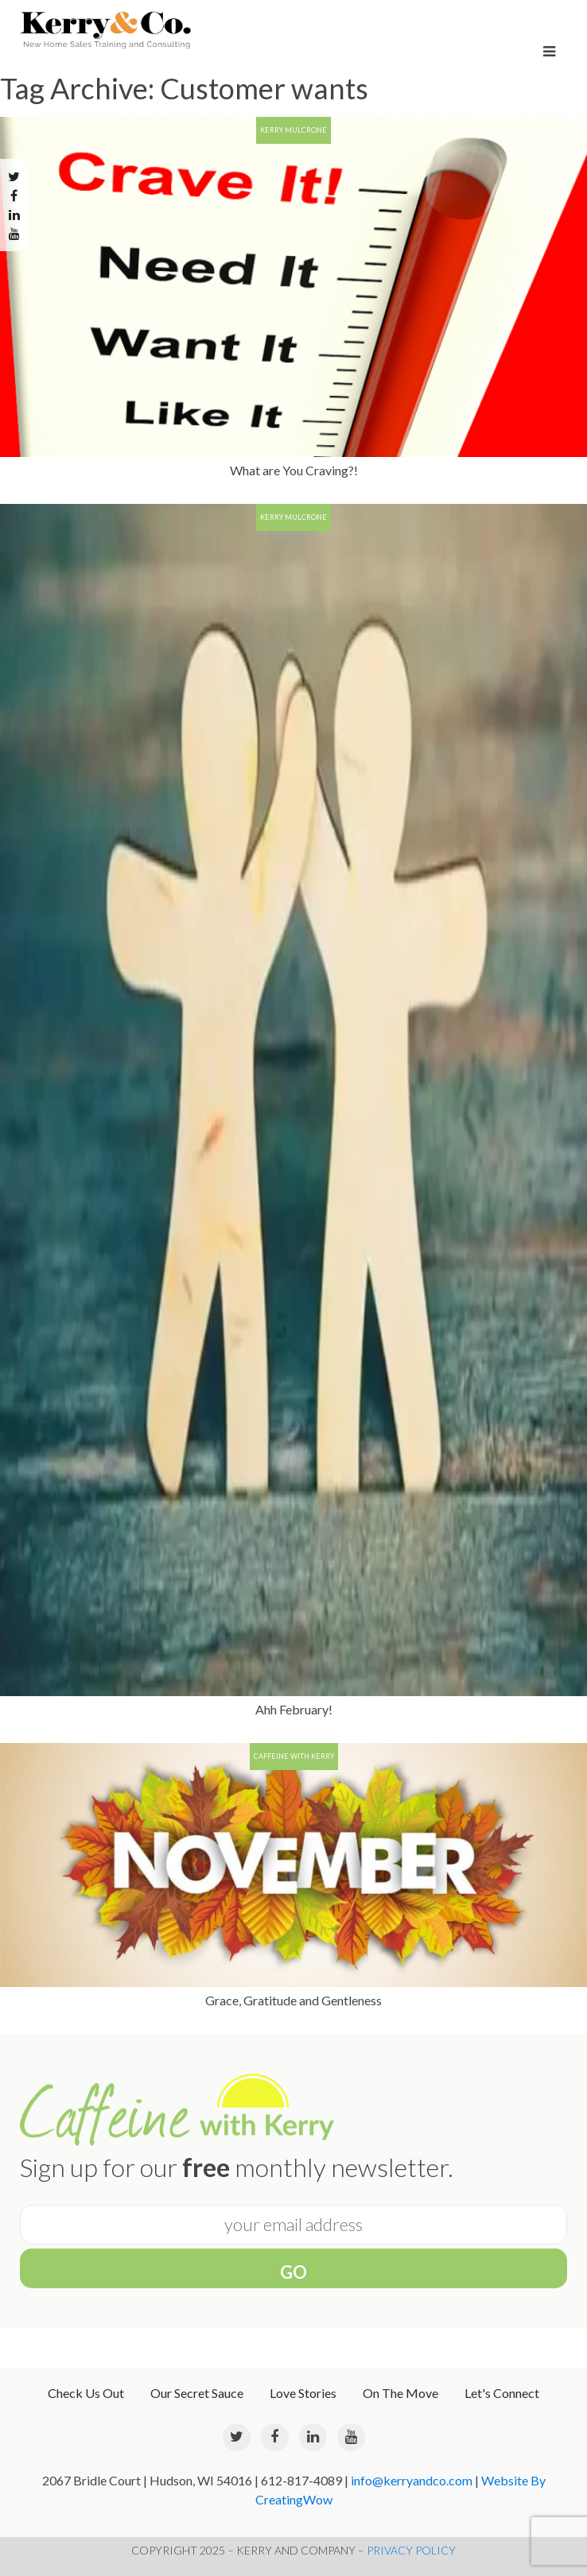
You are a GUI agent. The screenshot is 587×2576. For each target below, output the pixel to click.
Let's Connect (502, 2392)
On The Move (400, 2392)
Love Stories (303, 2392)
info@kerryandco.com (411, 2480)
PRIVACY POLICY (411, 2550)
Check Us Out (86, 2392)
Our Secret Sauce (196, 2392)
